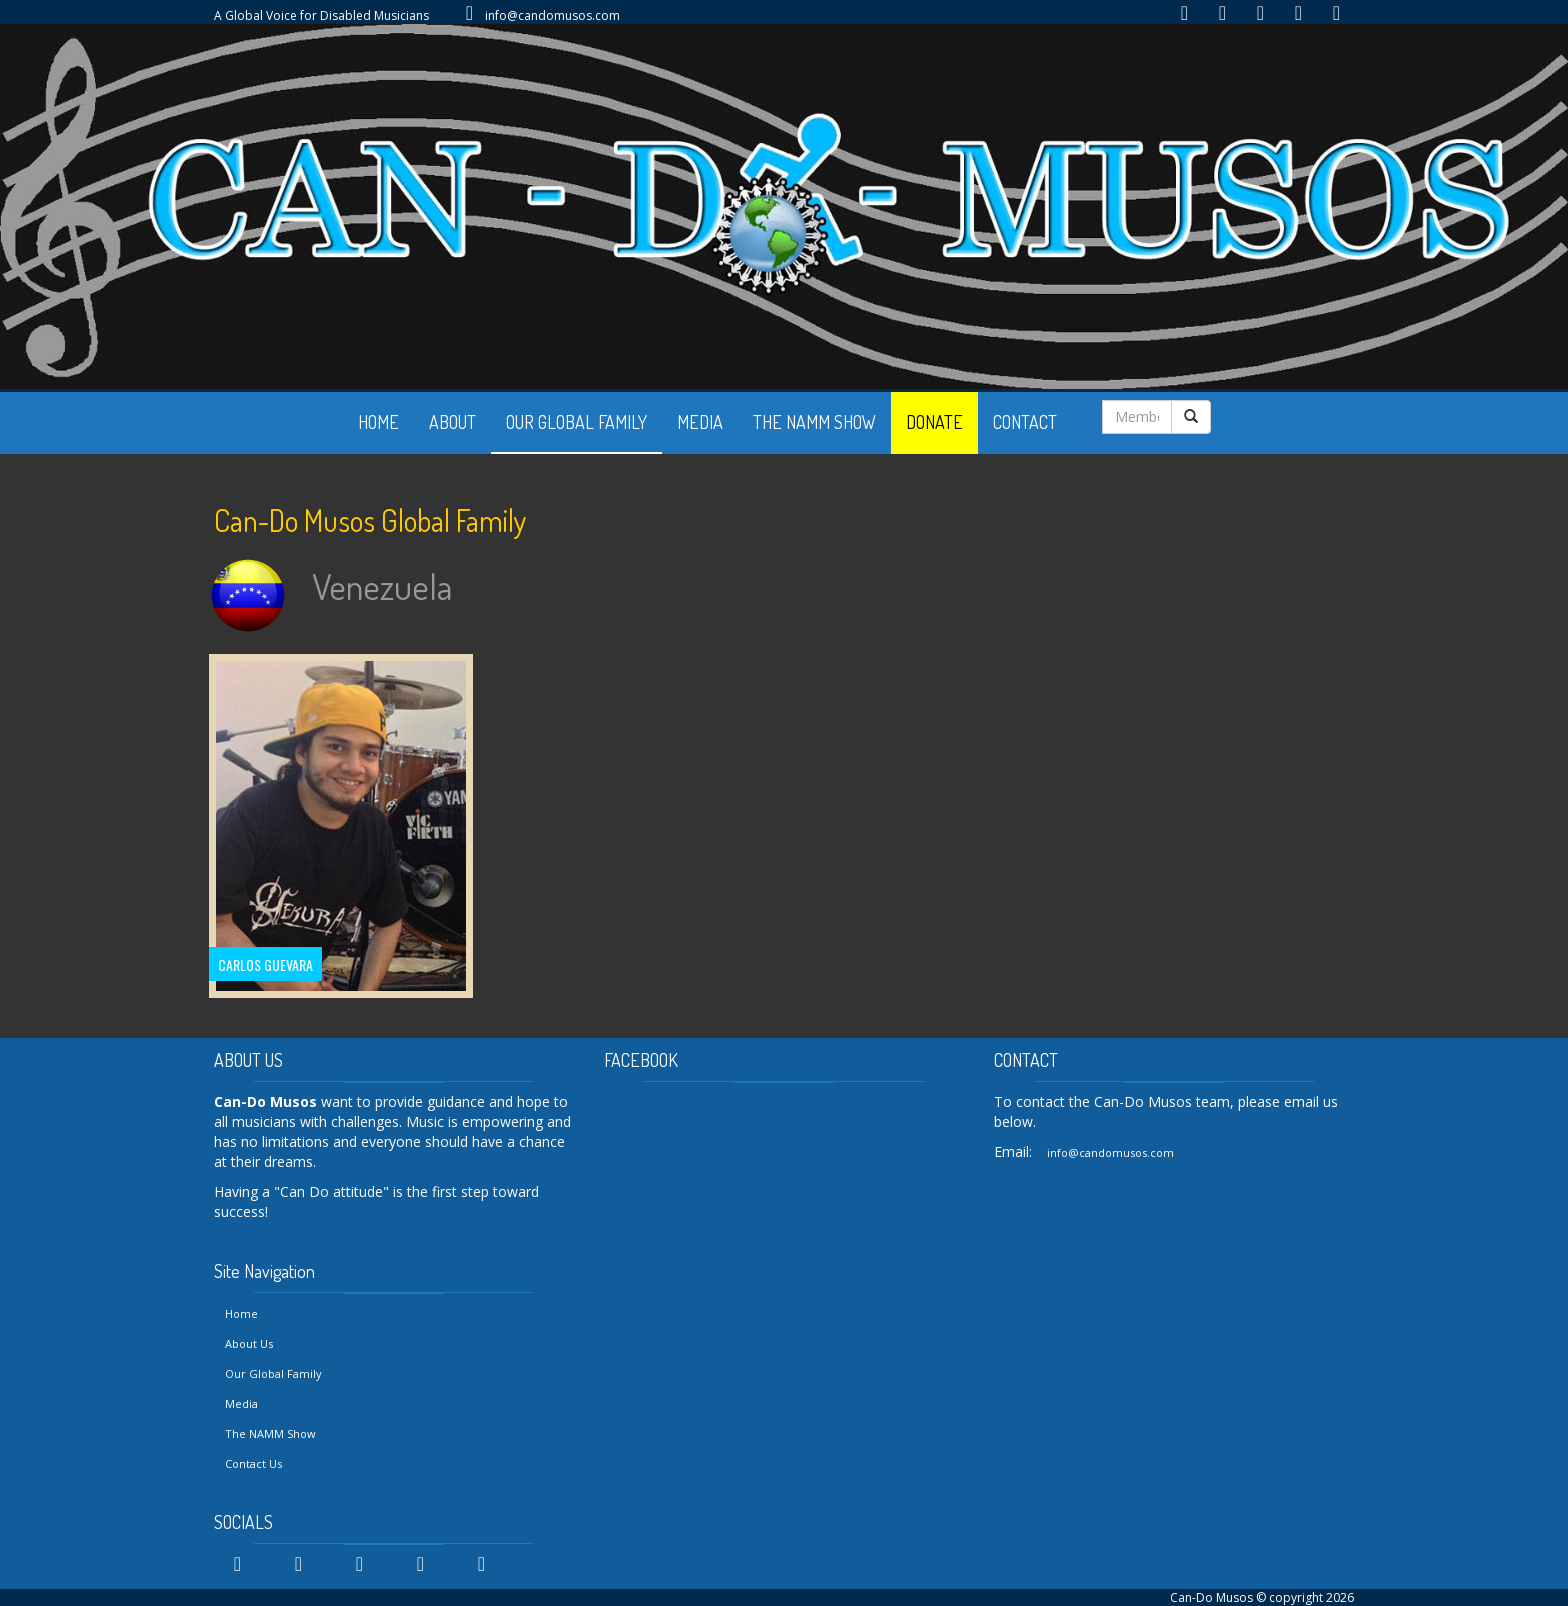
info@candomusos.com (552, 15)
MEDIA (700, 422)
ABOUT (452, 422)
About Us (249, 1343)
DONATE (934, 422)
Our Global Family (273, 1373)
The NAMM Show (270, 1433)
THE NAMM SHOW (814, 422)
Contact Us (253, 1463)
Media (241, 1403)
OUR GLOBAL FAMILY (576, 422)
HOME (378, 422)
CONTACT (1025, 422)
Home (241, 1313)
